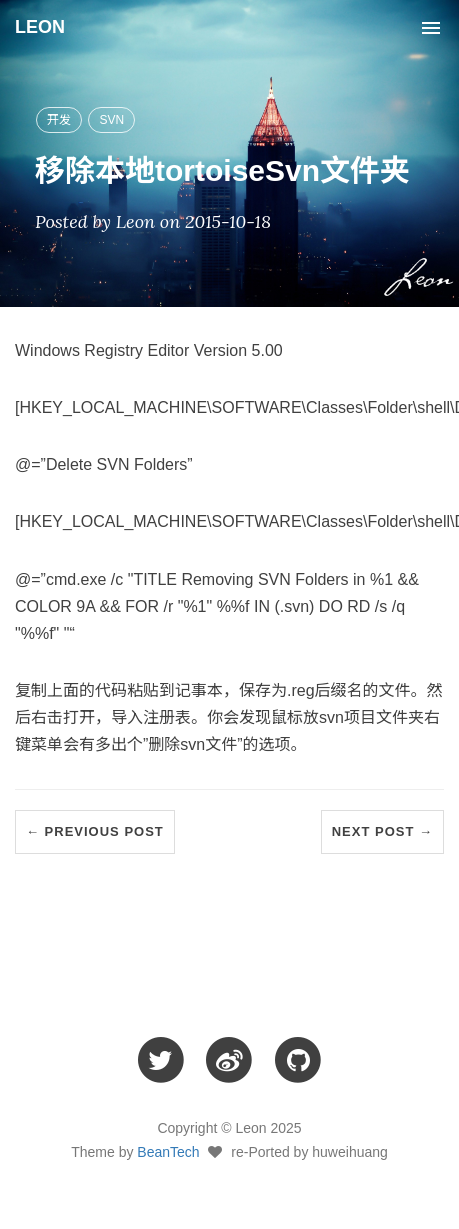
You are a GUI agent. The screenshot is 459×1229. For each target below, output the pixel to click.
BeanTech (168, 1152)
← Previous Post (95, 831)
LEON (40, 27)
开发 (59, 120)
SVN (111, 120)
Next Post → (382, 831)
